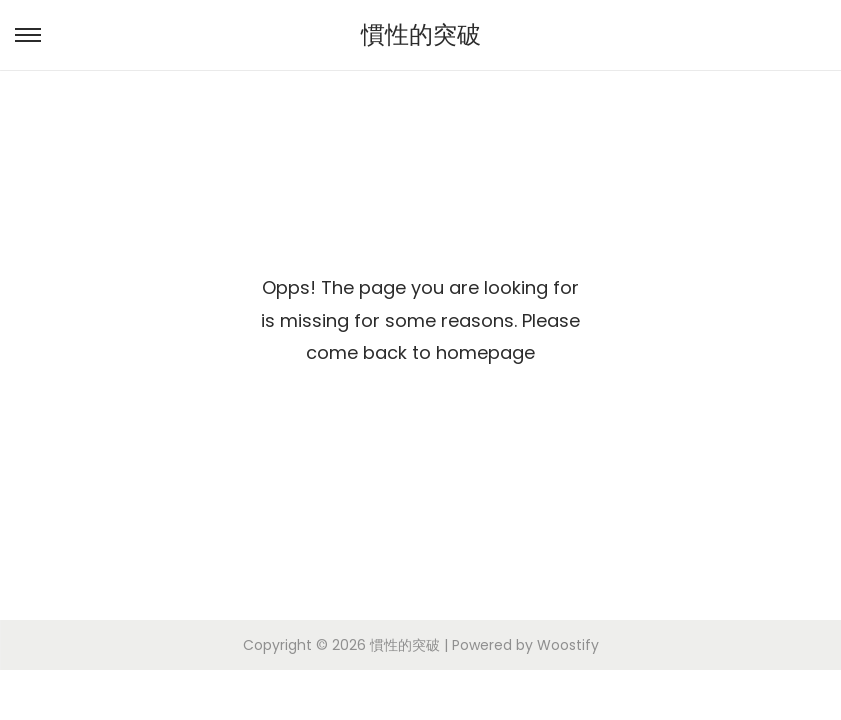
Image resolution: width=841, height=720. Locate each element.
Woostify (568, 645)
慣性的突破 (421, 34)
